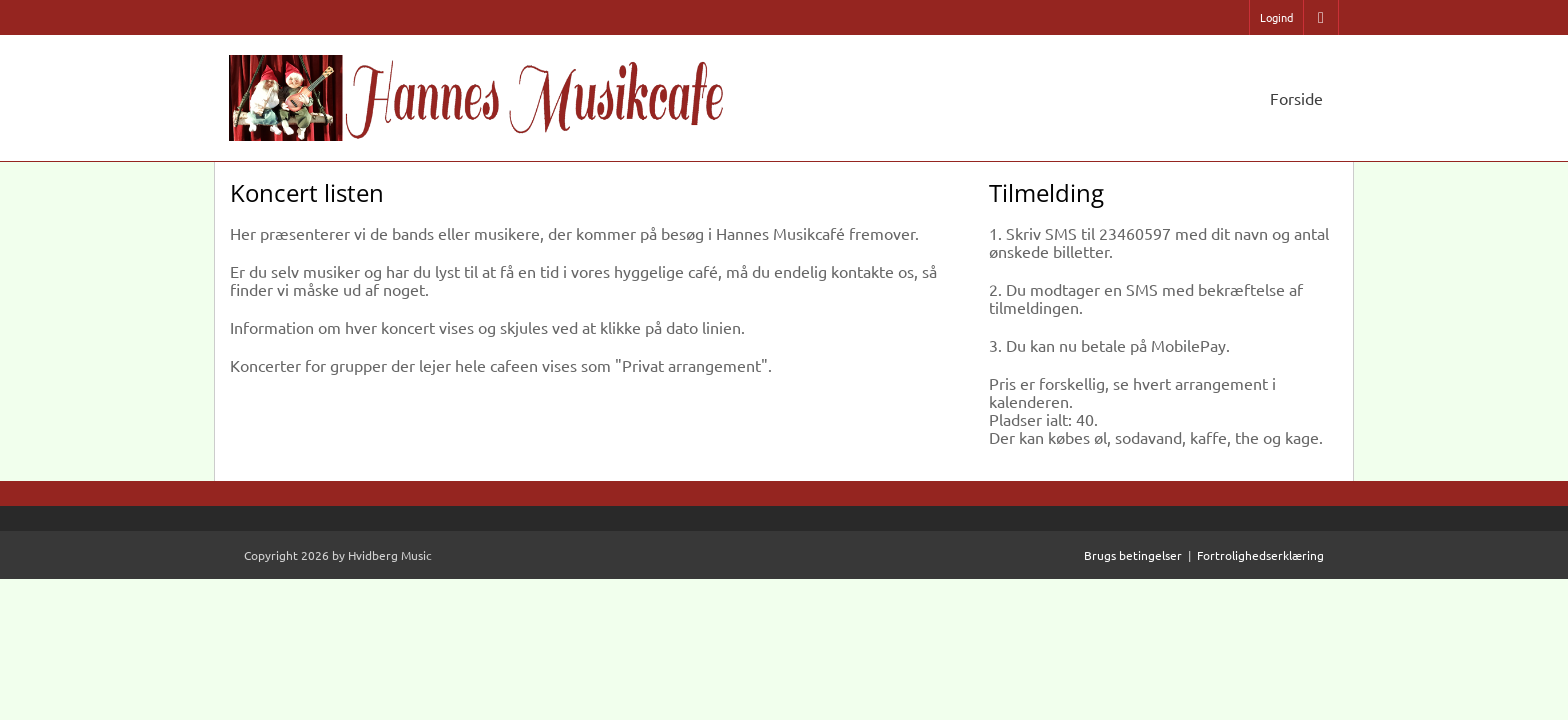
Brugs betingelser (1133, 555)
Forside (1296, 98)
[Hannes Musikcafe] (479, 94)
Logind (1276, 17)
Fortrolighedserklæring (1260, 555)
